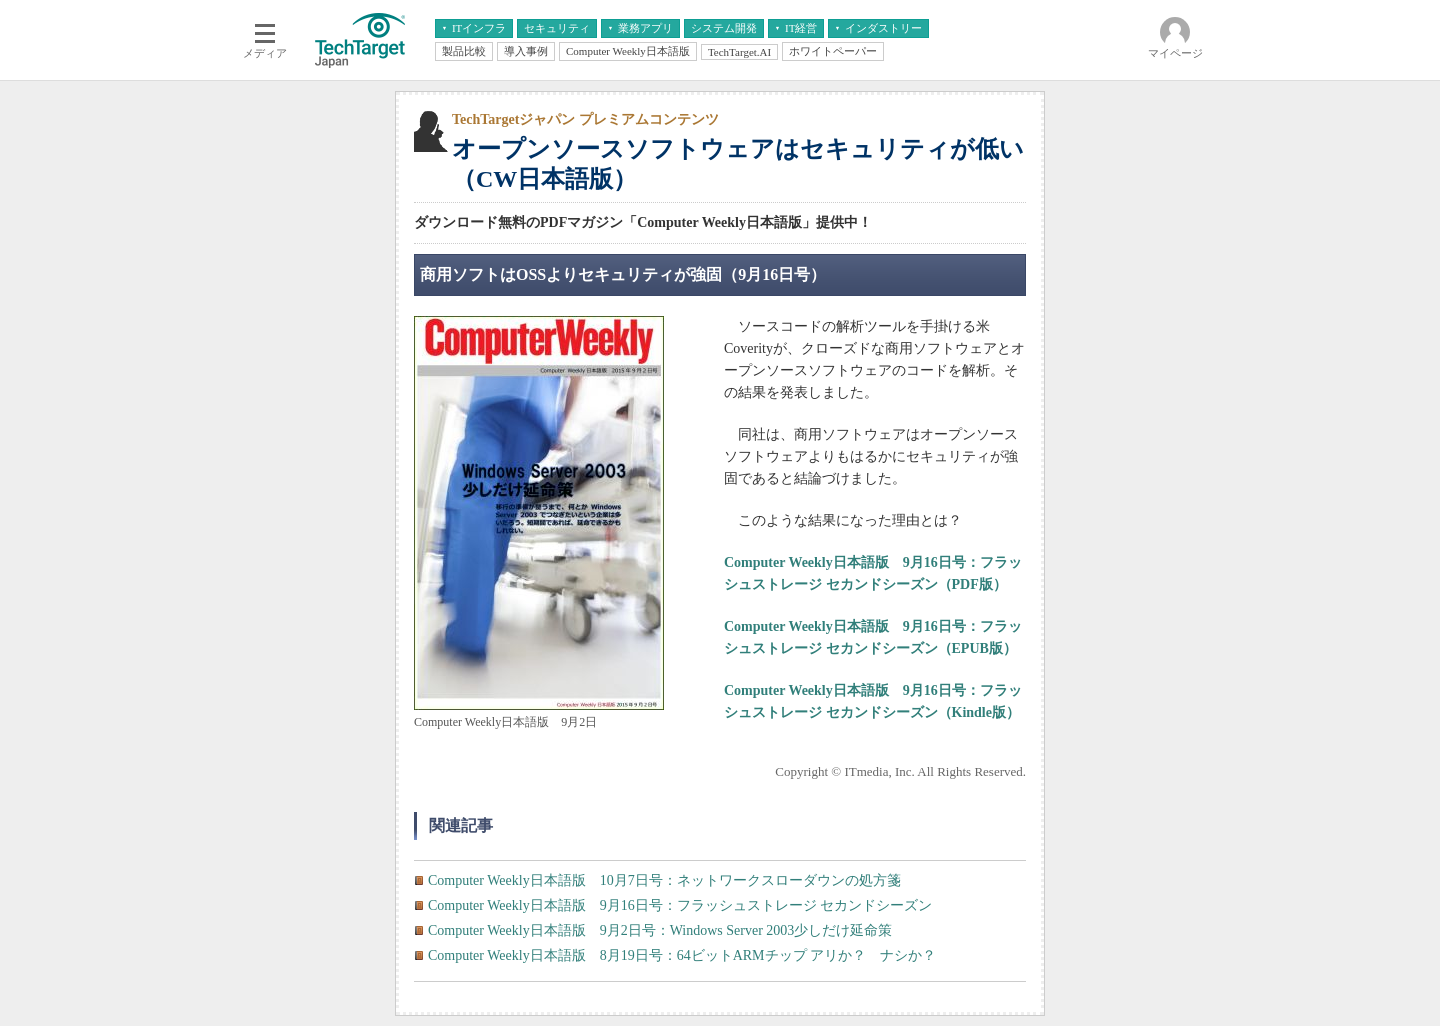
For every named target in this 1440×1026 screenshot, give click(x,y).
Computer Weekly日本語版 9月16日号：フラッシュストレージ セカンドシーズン (680, 905)
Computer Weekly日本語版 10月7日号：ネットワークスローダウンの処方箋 (664, 880)
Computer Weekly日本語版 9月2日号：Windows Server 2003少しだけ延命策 (660, 930)
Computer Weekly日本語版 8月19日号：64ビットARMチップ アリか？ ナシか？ (682, 955)
